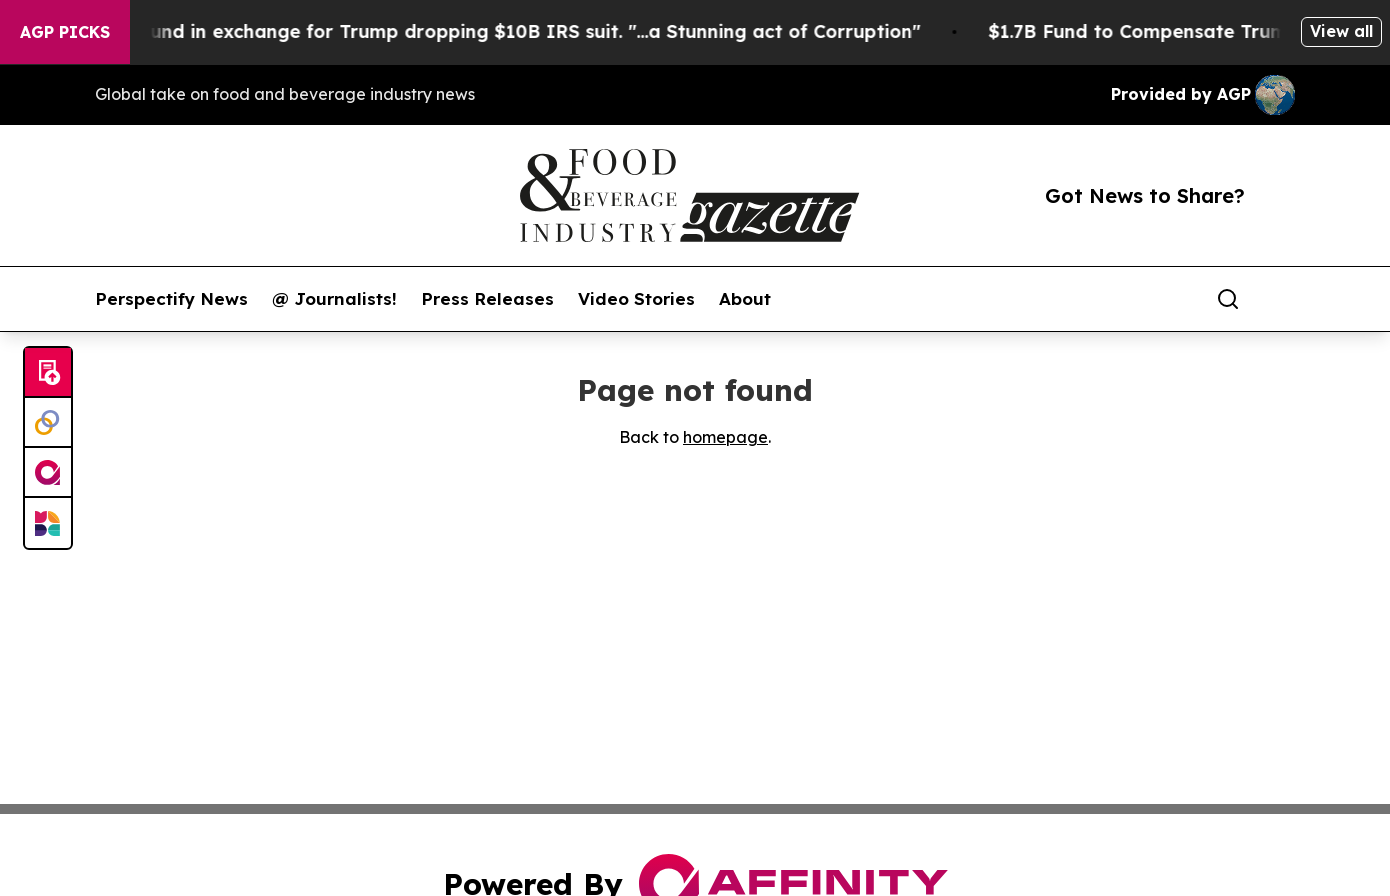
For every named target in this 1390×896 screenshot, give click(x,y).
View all (1341, 31)
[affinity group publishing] (48, 473)
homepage (725, 437)
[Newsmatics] (48, 523)
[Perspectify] (48, 423)
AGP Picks (65, 32)
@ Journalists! (334, 299)
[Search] (1228, 299)
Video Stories (636, 299)
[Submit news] (48, 373)
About (745, 299)
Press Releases (487, 299)
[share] (1281, 299)
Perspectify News (171, 299)
